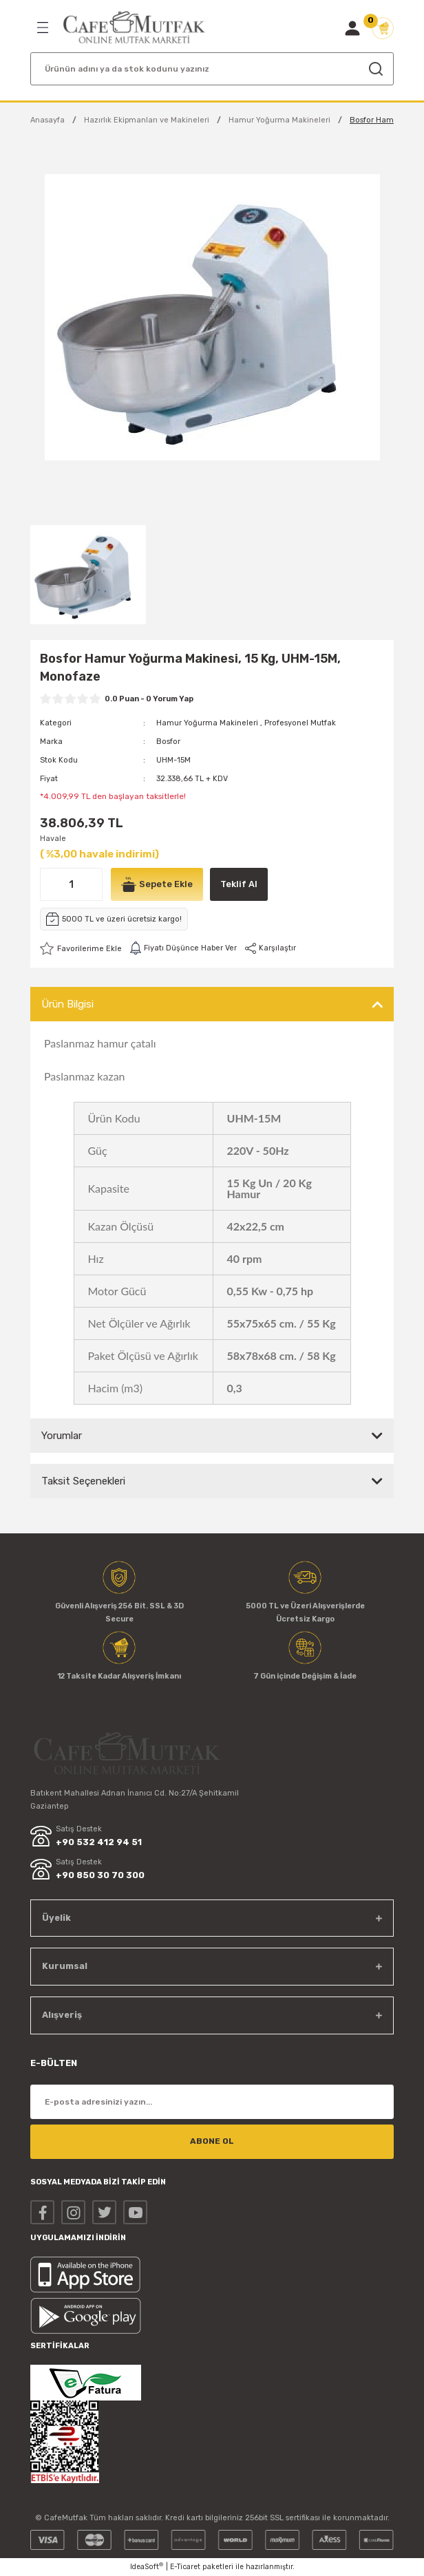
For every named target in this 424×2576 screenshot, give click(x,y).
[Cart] (383, 28)
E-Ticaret (185, 2566)
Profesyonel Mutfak (300, 722)
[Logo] (134, 27)
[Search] (212, 68)
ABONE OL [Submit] (212, 2141)
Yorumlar (61, 1435)
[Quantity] (71, 884)
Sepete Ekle (157, 884)
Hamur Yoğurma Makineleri (207, 722)
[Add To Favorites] (81, 948)
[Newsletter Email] (212, 2102)
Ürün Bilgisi (67, 1004)
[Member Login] (352, 28)
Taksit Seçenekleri (83, 1481)
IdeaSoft (146, 2566)
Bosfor (168, 741)
